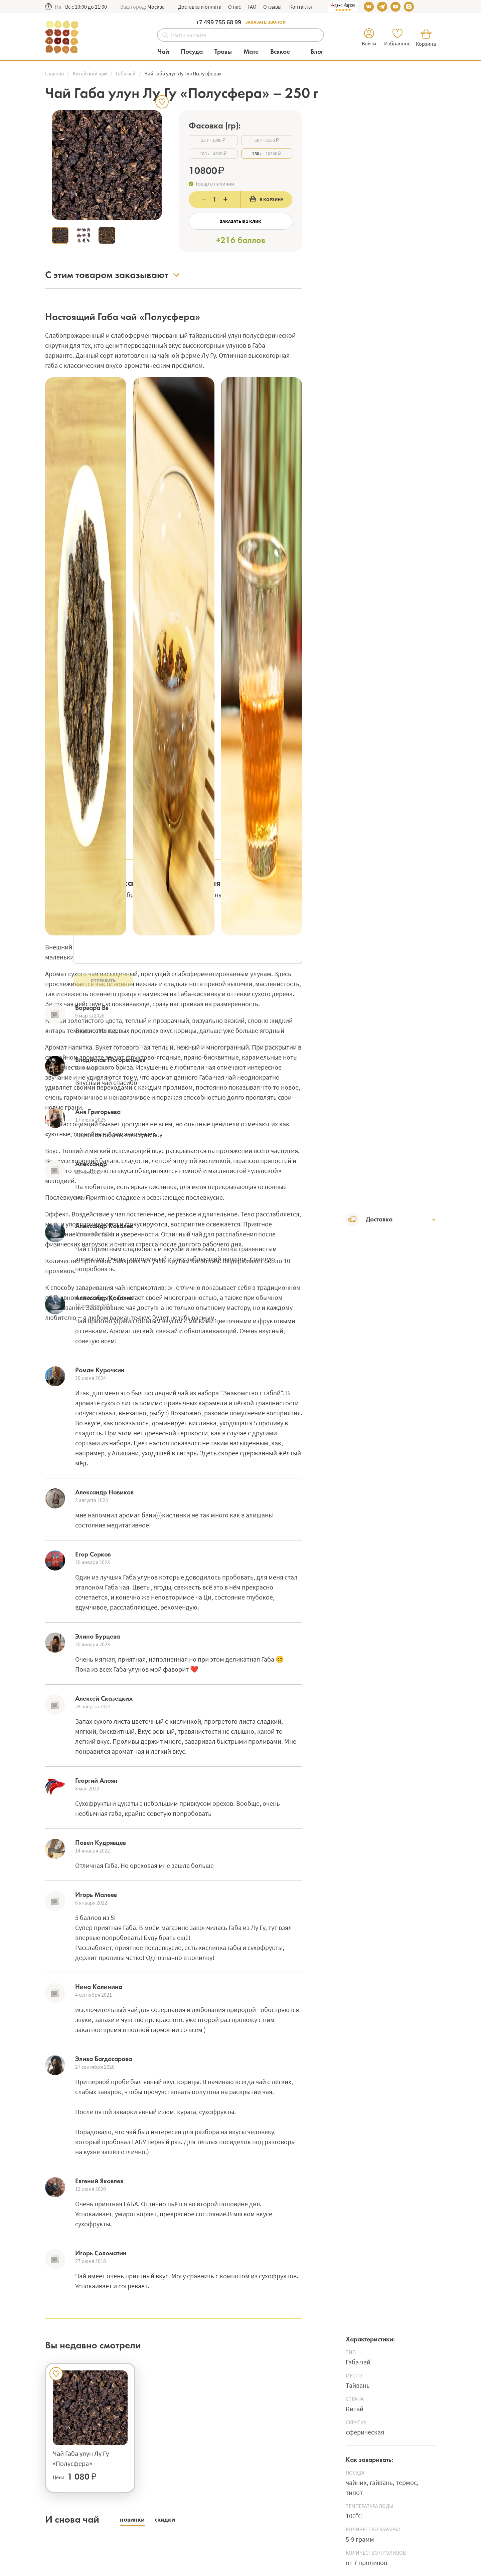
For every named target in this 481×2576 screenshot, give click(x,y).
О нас (234, 6)
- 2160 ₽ (267, 140)
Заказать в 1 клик (240, 221)
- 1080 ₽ (213, 140)
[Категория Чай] (167, 52)
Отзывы (272, 6)
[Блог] (316, 52)
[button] (155, 6)
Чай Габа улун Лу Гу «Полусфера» (81, 2458)
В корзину (266, 199)
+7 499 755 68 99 (218, 22)
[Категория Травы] (226, 52)
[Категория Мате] (254, 52)
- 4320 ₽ (213, 154)
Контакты (300, 6)
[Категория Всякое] (283, 52)
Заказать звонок (265, 22)
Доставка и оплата (199, 6)
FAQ (252, 6)
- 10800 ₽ (266, 154)
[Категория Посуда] (195, 52)
